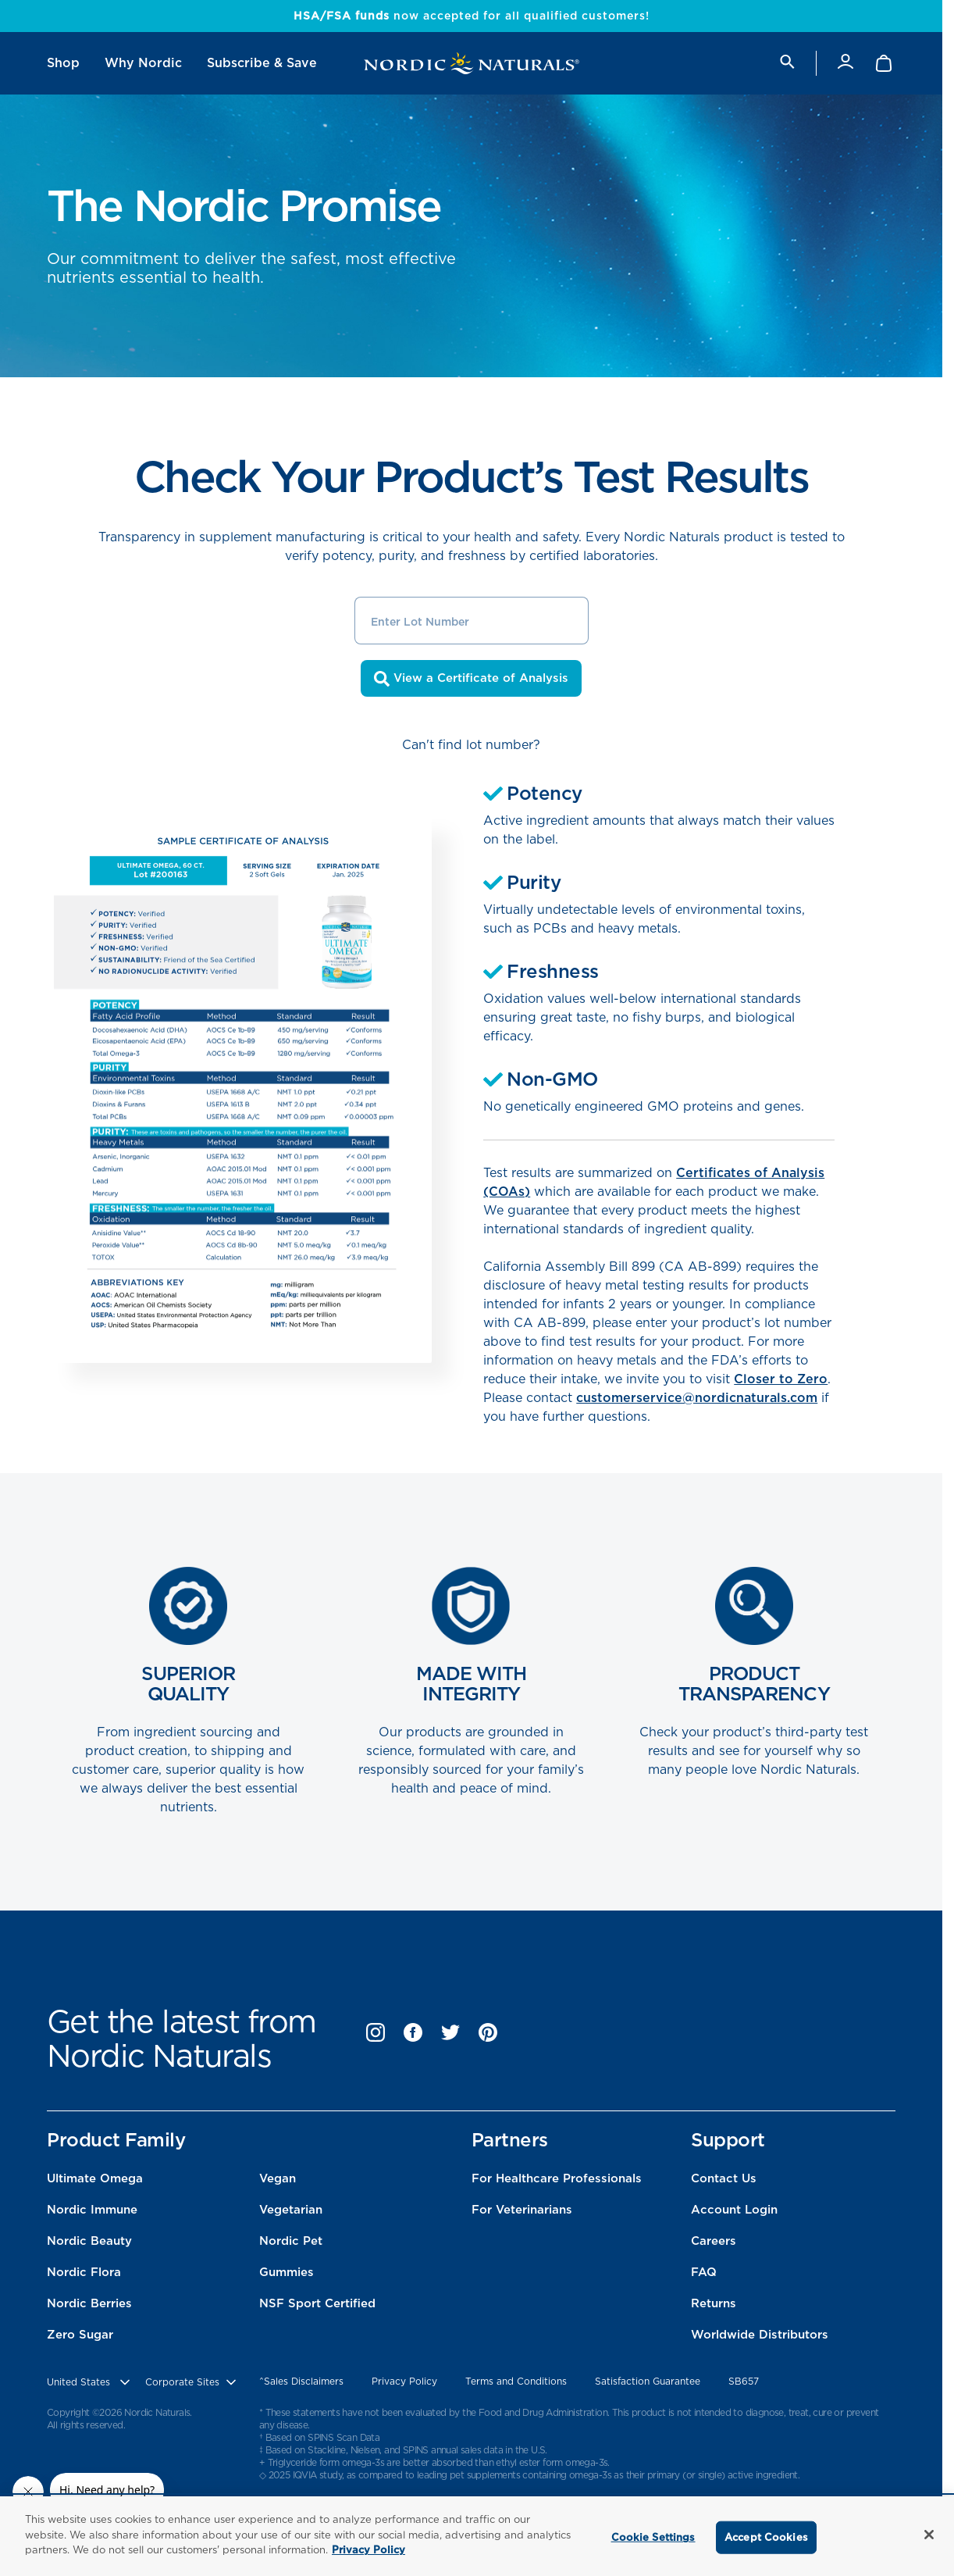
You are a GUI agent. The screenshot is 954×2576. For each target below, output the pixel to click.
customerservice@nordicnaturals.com (696, 1397)
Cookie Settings (653, 2537)
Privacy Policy (404, 2381)
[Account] (845, 62)
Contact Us (723, 2178)
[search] (786, 62)
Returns (713, 2303)
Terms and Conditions (516, 2381)
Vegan (277, 2178)
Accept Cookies (766, 2537)
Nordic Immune (92, 2210)
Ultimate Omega (95, 2178)
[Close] (929, 2534)
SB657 (743, 2381)
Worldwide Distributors (759, 2335)
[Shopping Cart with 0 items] (884, 63)
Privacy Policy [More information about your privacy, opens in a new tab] (368, 2550)
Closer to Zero (781, 1379)
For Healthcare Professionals (557, 2178)
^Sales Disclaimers (301, 2381)
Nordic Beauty (89, 2241)
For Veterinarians (522, 2210)
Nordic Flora (84, 2272)
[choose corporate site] (192, 2382)
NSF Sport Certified (317, 2303)
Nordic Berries (89, 2303)
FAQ (704, 2272)
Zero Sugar (80, 2335)
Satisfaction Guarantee (647, 2381)
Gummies (286, 2272)
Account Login (734, 2210)
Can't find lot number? (471, 745)
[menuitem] (63, 63)
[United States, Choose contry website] (90, 2382)
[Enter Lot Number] (471, 620)
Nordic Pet (290, 2241)
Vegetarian (290, 2210)
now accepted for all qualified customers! (472, 15)
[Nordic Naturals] (471, 63)
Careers (713, 2241)
